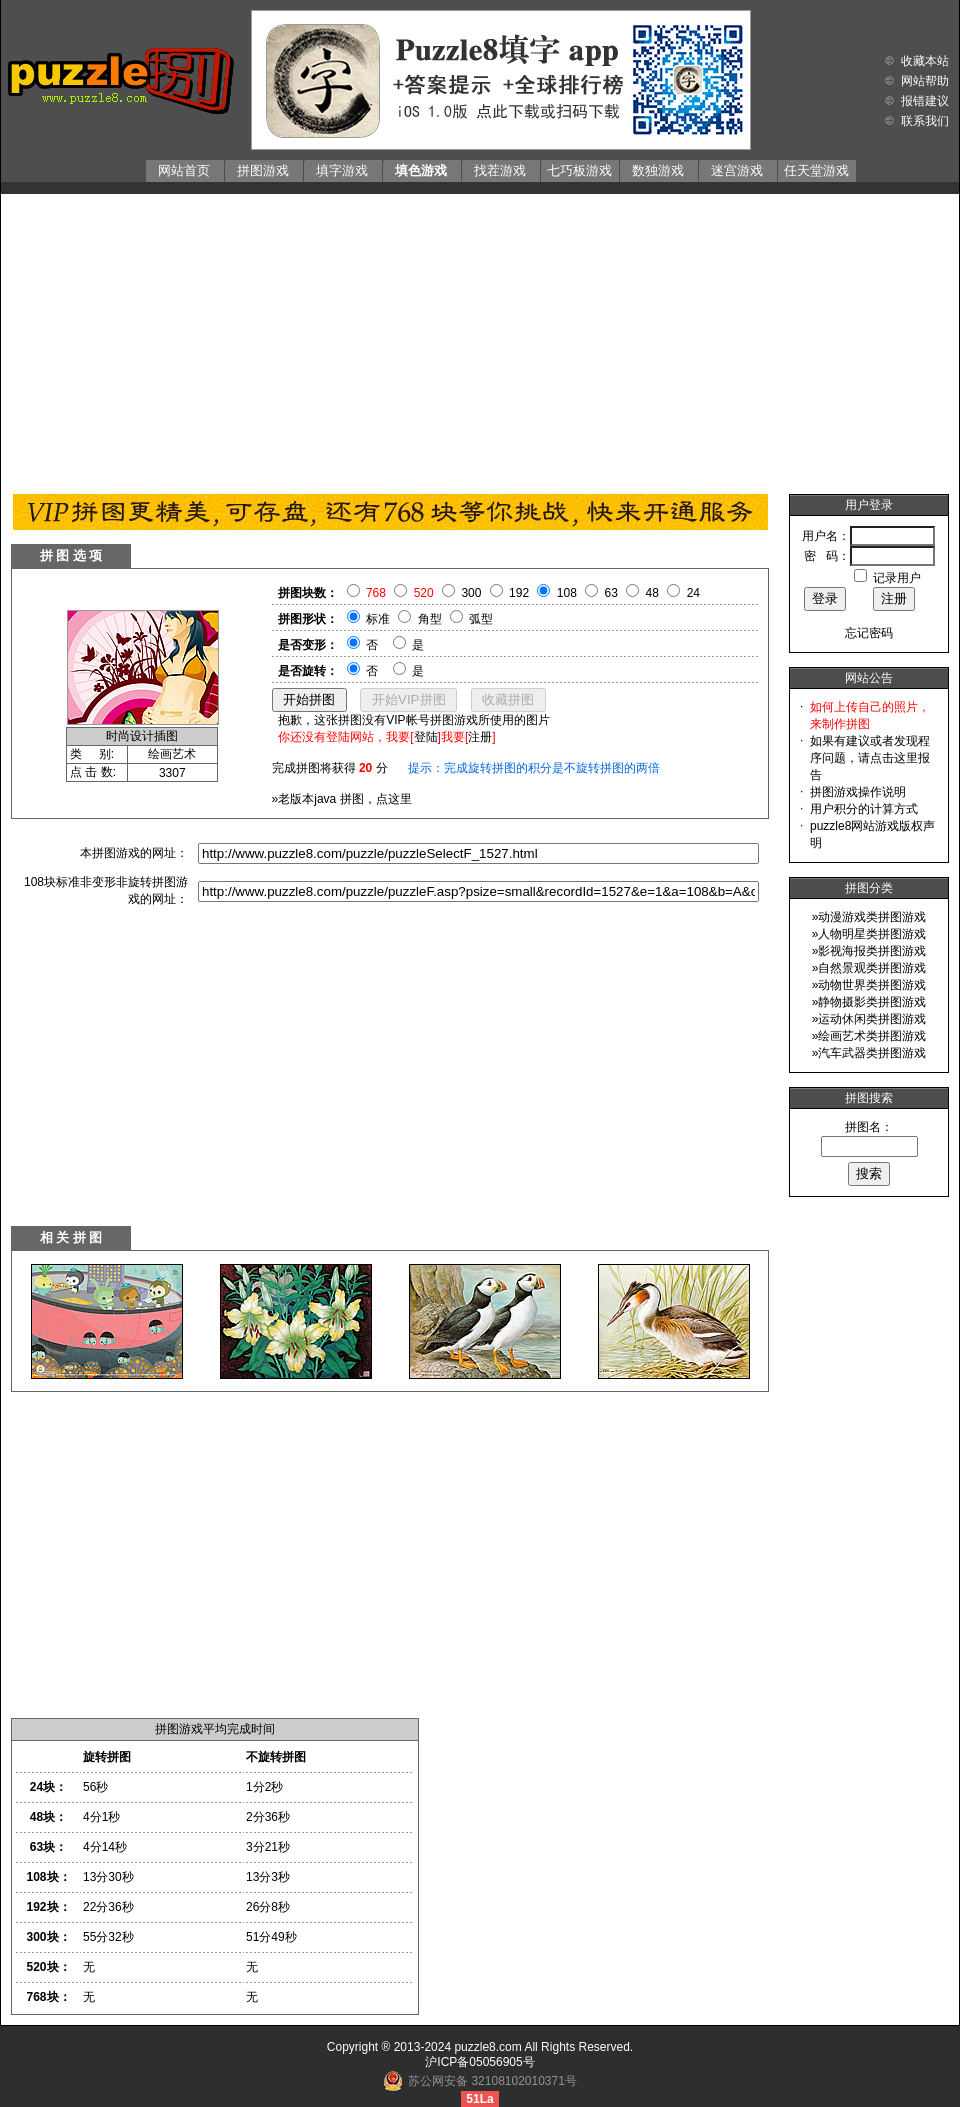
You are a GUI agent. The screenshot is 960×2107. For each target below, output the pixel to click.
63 (611, 593)
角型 (430, 619)
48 (652, 593)
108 (567, 593)
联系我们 (925, 121)
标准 (378, 619)
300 (471, 593)
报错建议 (925, 101)
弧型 (481, 619)
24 (693, 593)
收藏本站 (925, 61)
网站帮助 (925, 81)
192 (519, 593)
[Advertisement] (480, 339)
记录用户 (897, 578)
